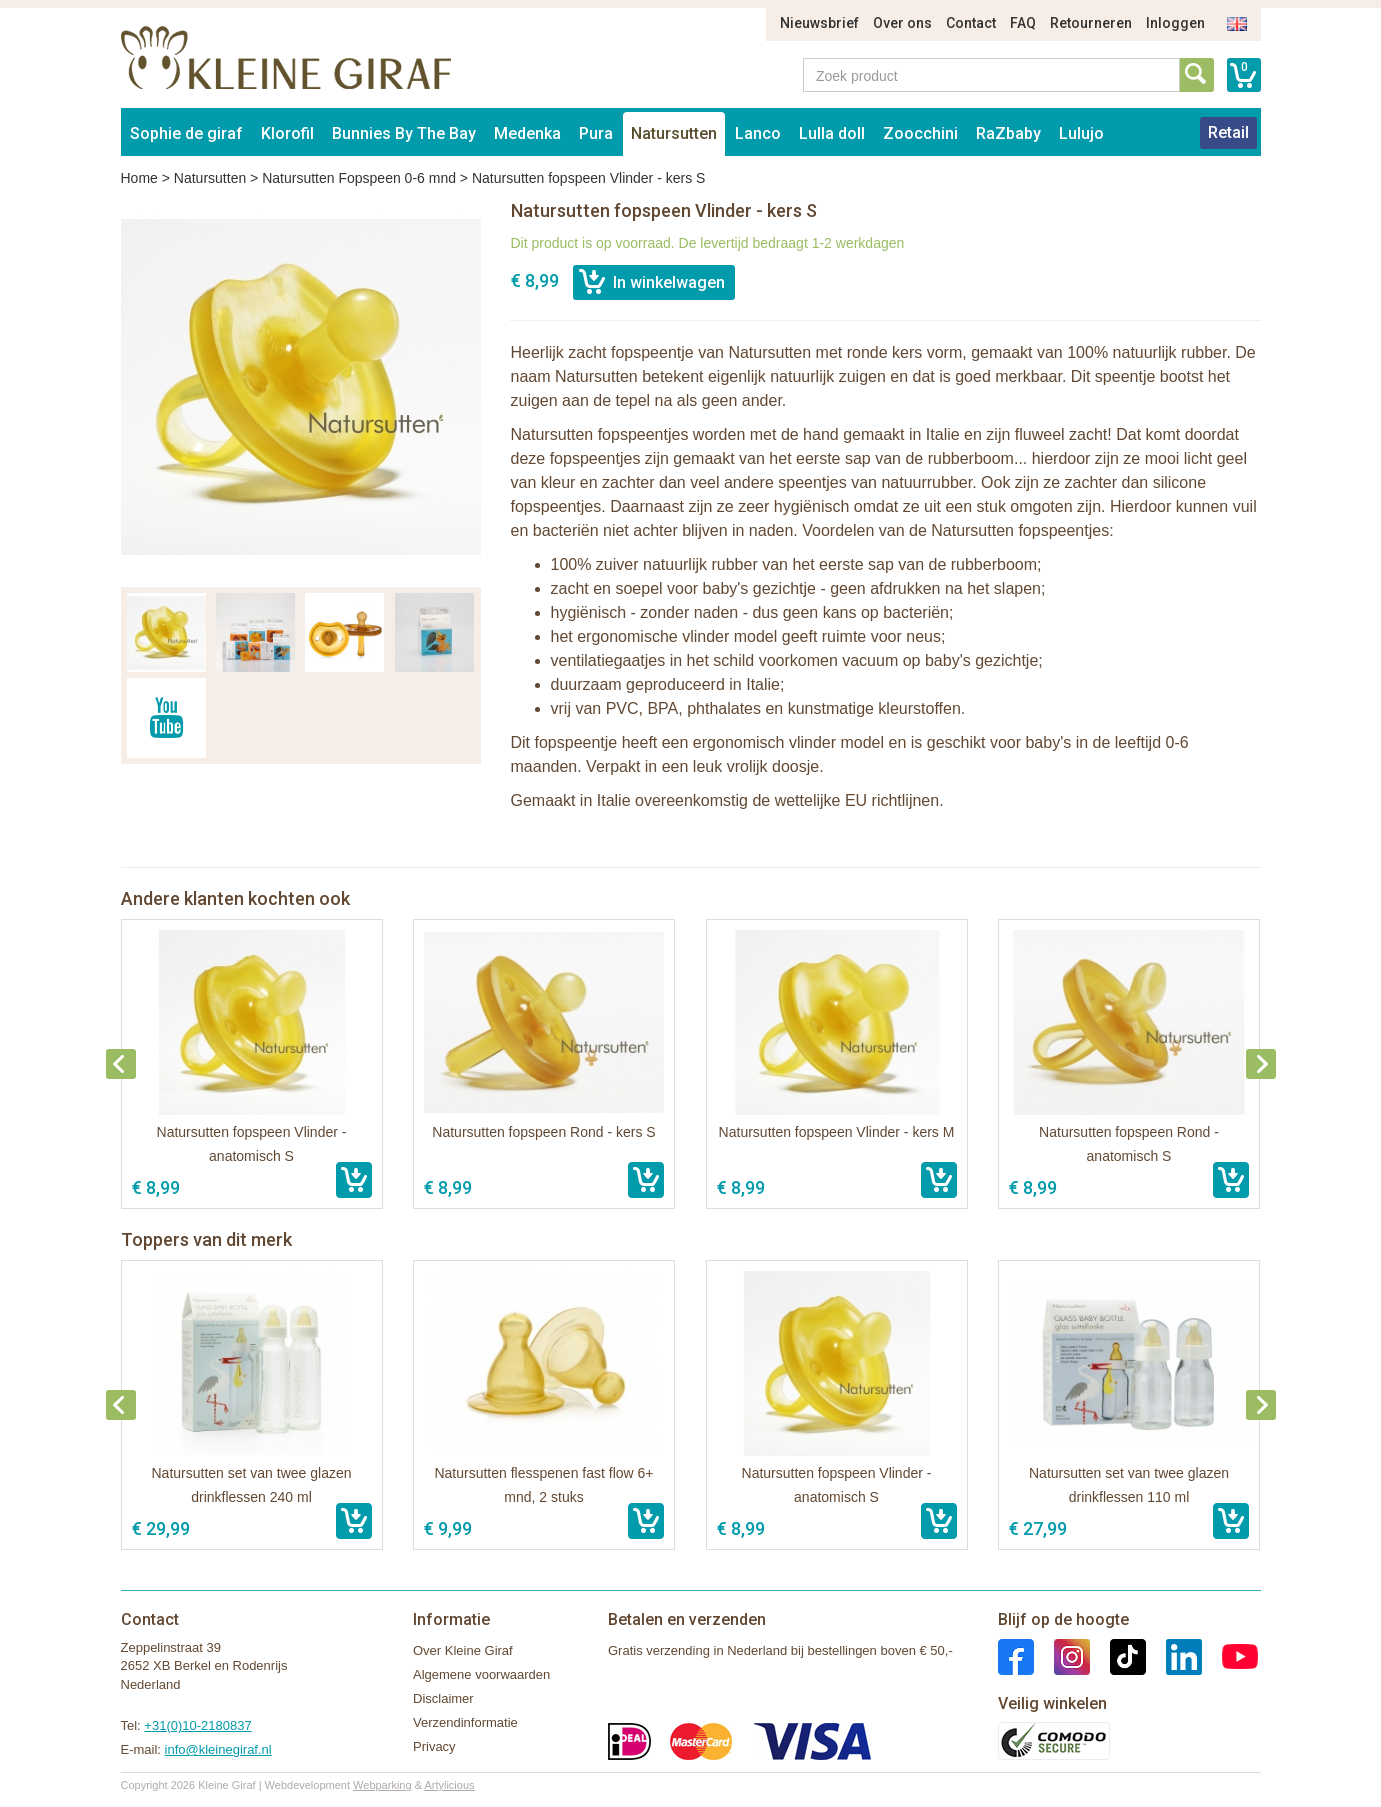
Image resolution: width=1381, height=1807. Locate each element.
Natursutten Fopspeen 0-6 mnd (359, 178)
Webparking (382, 1785)
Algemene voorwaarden (481, 1674)
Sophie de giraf (186, 133)
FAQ (1023, 23)
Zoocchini (920, 133)
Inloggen (1175, 23)
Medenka (527, 133)
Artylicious (449, 1785)
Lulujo (1081, 133)
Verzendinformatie (465, 1722)
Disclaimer (443, 1698)
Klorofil (287, 133)
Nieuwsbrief (819, 23)
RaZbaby (1008, 133)
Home (139, 178)
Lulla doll (832, 133)
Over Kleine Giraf (463, 1650)
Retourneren (1091, 23)
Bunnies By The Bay (404, 133)
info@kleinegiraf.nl (218, 1749)
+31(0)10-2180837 (197, 1725)
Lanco (758, 133)
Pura (596, 133)
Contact (971, 23)
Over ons (902, 23)
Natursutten (674, 133)
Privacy (434, 1746)
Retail (1228, 132)
